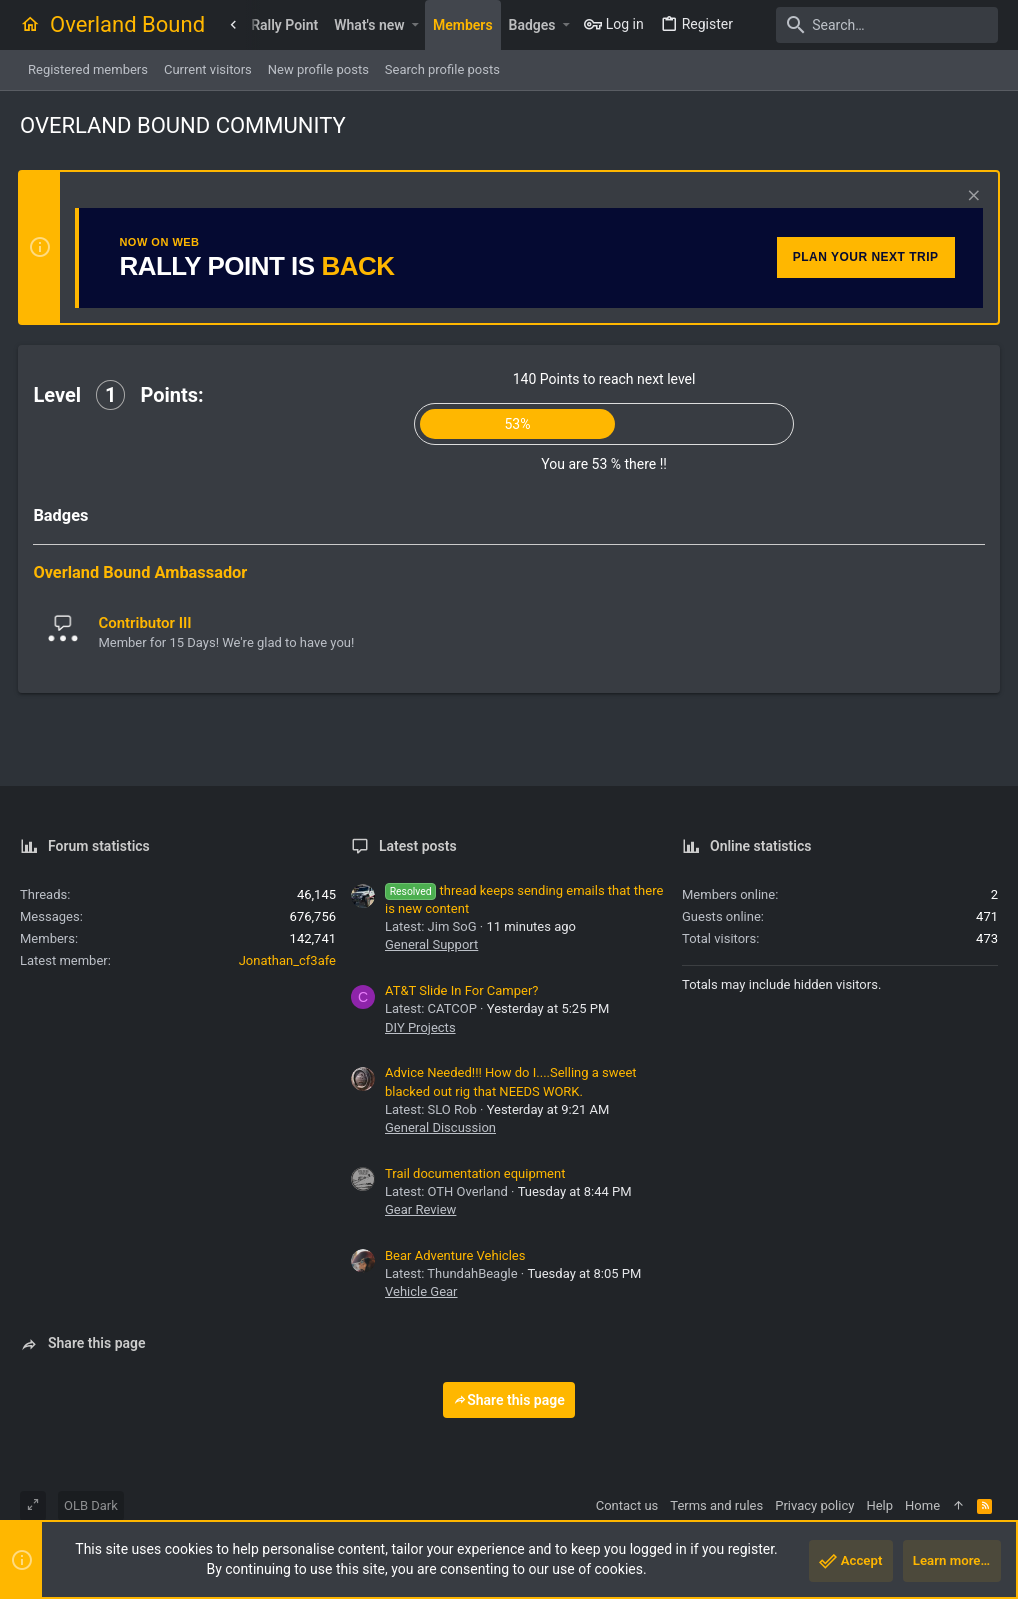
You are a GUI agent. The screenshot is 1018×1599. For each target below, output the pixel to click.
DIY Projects (420, 1027)
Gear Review (420, 1209)
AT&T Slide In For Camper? (461, 990)
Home (922, 1505)
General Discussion (440, 1127)
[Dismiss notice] (969, 197)
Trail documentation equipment (475, 1173)
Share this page (509, 1400)
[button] (415, 25)
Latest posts (418, 846)
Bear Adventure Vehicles (455, 1255)
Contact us (627, 1505)
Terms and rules (716, 1505)
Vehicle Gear (421, 1291)
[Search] (873, 25)
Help (879, 1505)
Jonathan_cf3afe (287, 960)
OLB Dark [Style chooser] (91, 1505)
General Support (431, 944)
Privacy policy (814, 1505)
